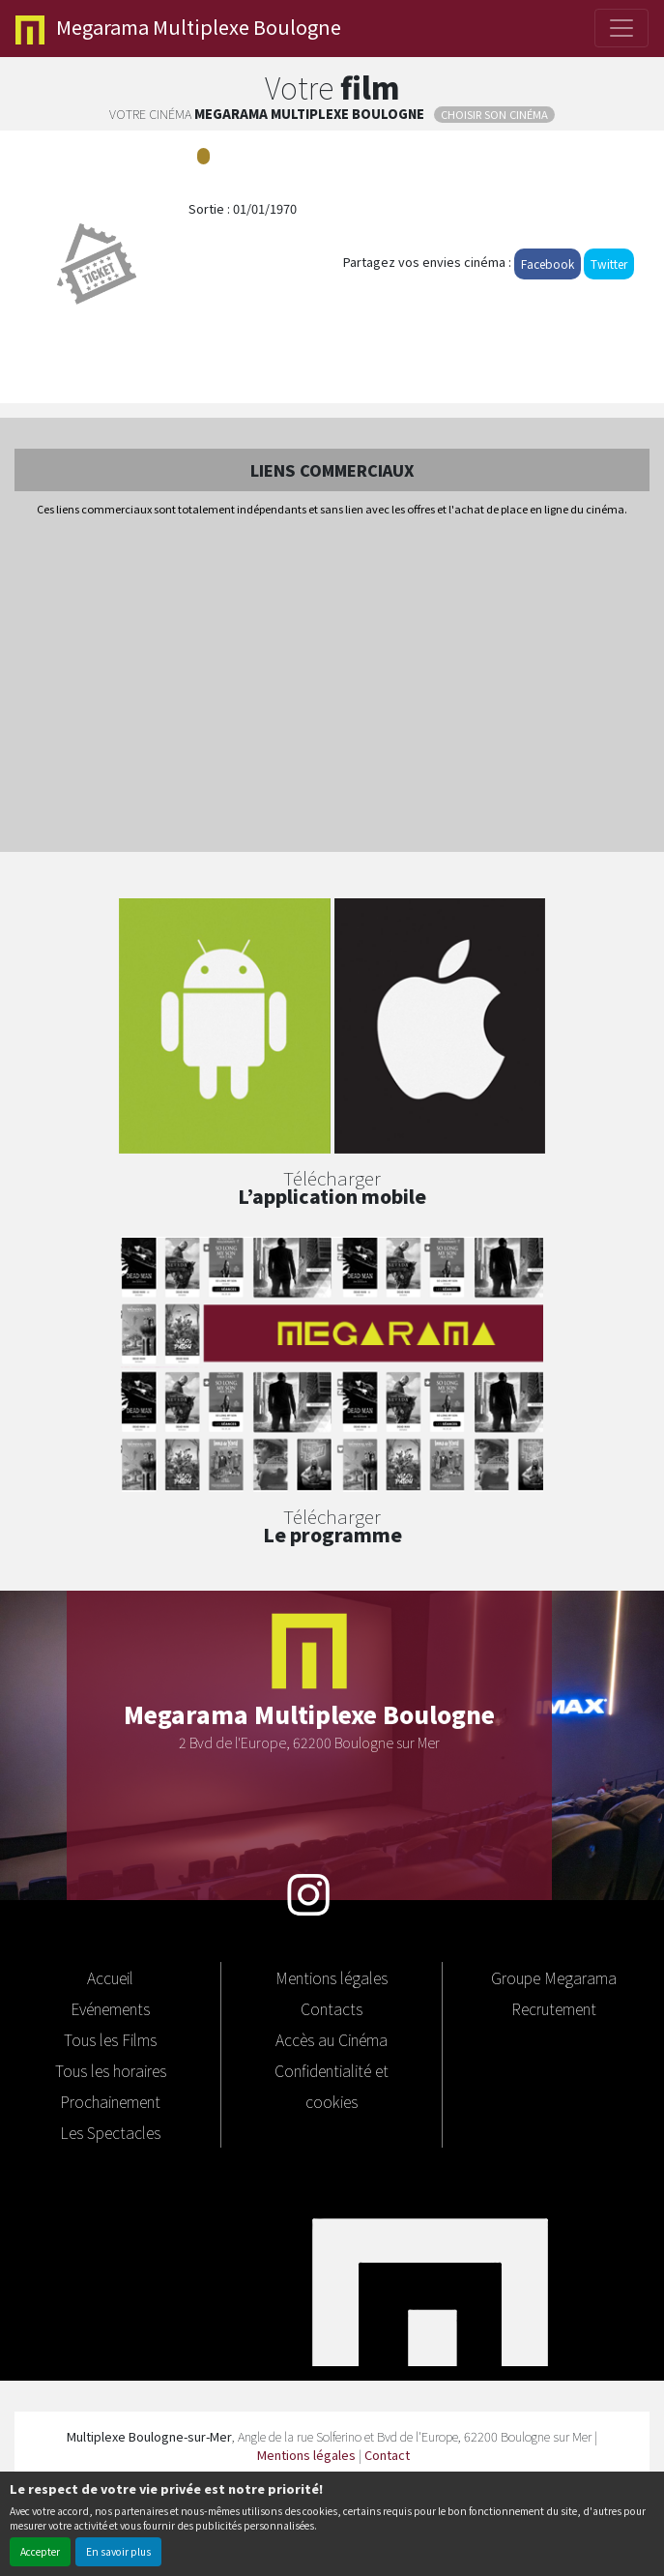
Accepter (40, 2551)
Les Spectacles (110, 2132)
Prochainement (110, 2101)
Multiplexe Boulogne (178, 28)
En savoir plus (118, 2551)
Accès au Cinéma (331, 2039)
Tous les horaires (110, 2070)
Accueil (110, 1977)
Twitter (609, 263)
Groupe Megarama (554, 1977)
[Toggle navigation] (621, 28)
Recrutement (553, 2008)
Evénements (110, 2008)
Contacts (331, 2008)
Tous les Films (110, 2039)
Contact (387, 2454)
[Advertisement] (332, 685)
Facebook (547, 263)
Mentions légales (331, 1977)
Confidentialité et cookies (331, 2086)
